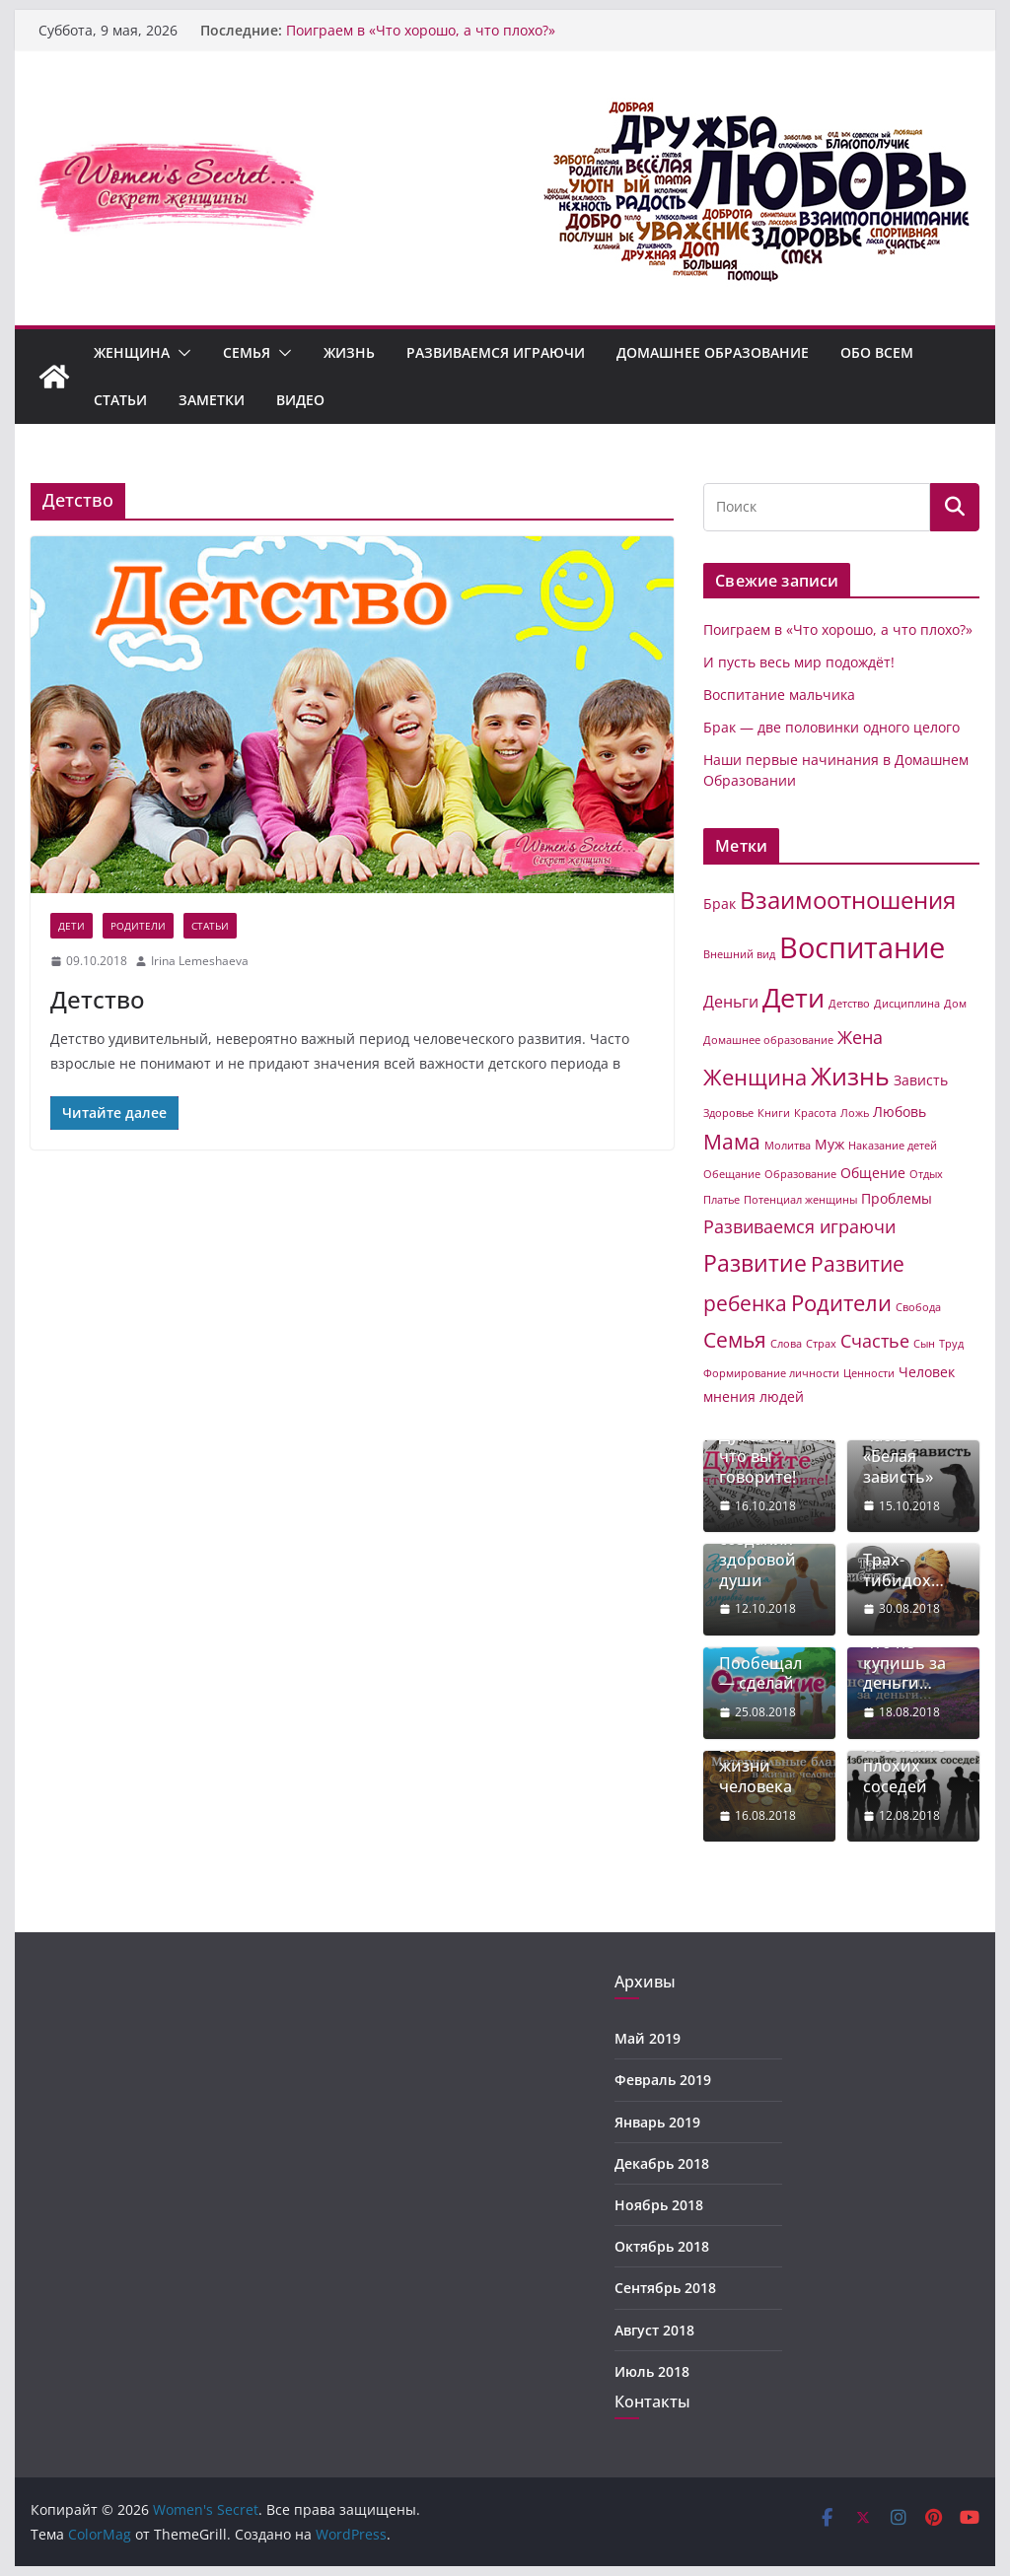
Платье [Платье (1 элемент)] (721, 1200)
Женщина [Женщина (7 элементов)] (755, 1077)
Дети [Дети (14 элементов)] (793, 997)
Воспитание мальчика (779, 694)
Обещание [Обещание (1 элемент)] (731, 1174)
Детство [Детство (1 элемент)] (849, 1003)
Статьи (120, 399)
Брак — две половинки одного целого (831, 727)
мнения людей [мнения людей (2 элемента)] (753, 1396)
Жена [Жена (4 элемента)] (860, 1037)
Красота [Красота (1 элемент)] (815, 1113)
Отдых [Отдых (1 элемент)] (926, 1174)
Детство (97, 999)
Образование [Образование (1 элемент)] (800, 1174)
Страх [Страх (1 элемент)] (821, 1344)
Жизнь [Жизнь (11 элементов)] (850, 1075)
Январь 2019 (657, 2122)
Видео (300, 399)
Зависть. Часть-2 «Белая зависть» (898, 1446)
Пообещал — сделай (760, 1674)
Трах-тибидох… (903, 1570)
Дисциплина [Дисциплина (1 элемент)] (907, 1003)
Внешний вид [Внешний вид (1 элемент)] (739, 954)
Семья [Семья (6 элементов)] (734, 1340)
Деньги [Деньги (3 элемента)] (730, 1001)
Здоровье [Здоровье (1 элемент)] (728, 1113)
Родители (138, 926)
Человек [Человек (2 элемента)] (927, 1371)
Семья (246, 352)
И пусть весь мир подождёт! (799, 662)
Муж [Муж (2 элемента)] (829, 1144)
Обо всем (876, 352)
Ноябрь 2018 (658, 2204)
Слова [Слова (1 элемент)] (786, 1344)
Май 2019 (647, 2038)
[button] (180, 353)
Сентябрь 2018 (665, 2287)
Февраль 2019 (662, 2079)
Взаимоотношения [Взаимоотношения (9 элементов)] (848, 900)
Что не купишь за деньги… (904, 1663)
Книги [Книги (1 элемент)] (774, 1113)
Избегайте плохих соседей (904, 1766)
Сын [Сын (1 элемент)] (924, 1344)
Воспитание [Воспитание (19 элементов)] (862, 947)
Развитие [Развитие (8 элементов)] (755, 1263)
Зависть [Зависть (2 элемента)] (921, 1080)
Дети (71, 926)
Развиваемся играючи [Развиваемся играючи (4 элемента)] (799, 1226)
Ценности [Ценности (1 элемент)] (869, 1373)
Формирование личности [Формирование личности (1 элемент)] (771, 1373)
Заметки (212, 399)
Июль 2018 (651, 2371)
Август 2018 (654, 2330)
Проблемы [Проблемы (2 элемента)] (896, 1198)
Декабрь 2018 (661, 2163)
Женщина (132, 352)
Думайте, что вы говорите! (757, 1456)
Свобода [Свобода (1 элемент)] (918, 1307)
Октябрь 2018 (661, 2246)
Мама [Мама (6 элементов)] (731, 1141)
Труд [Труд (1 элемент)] (951, 1344)
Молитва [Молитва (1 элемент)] (787, 1145)
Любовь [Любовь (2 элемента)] (899, 1111)
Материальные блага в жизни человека (768, 1756)
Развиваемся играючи (495, 352)
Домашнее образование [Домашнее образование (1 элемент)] (768, 1040)
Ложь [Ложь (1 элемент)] (854, 1113)
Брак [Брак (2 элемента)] (719, 903)
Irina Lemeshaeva (200, 960)
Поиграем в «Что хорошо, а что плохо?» (420, 30)
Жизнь (349, 352)
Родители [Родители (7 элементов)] (841, 1302)
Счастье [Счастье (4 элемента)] (874, 1341)
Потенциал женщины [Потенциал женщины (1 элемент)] (800, 1200)
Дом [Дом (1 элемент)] (955, 1003)
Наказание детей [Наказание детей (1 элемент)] (892, 1145)
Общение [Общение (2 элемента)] (872, 1172)
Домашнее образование (712, 352)
